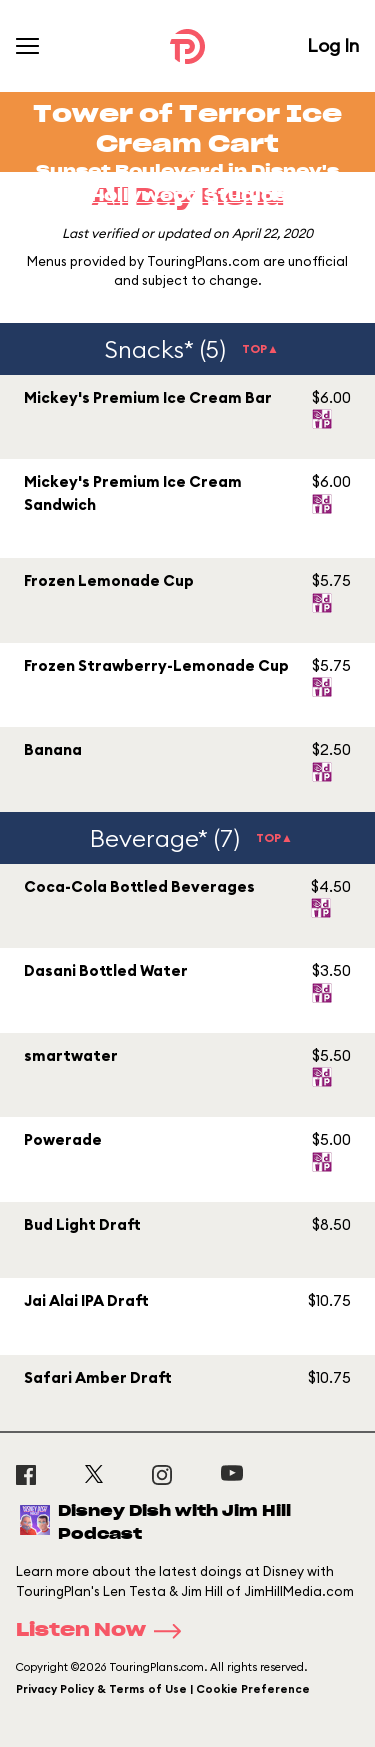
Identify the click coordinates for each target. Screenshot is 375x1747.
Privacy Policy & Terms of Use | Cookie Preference (163, 1689)
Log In (333, 45)
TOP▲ (260, 348)
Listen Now (105, 1631)
